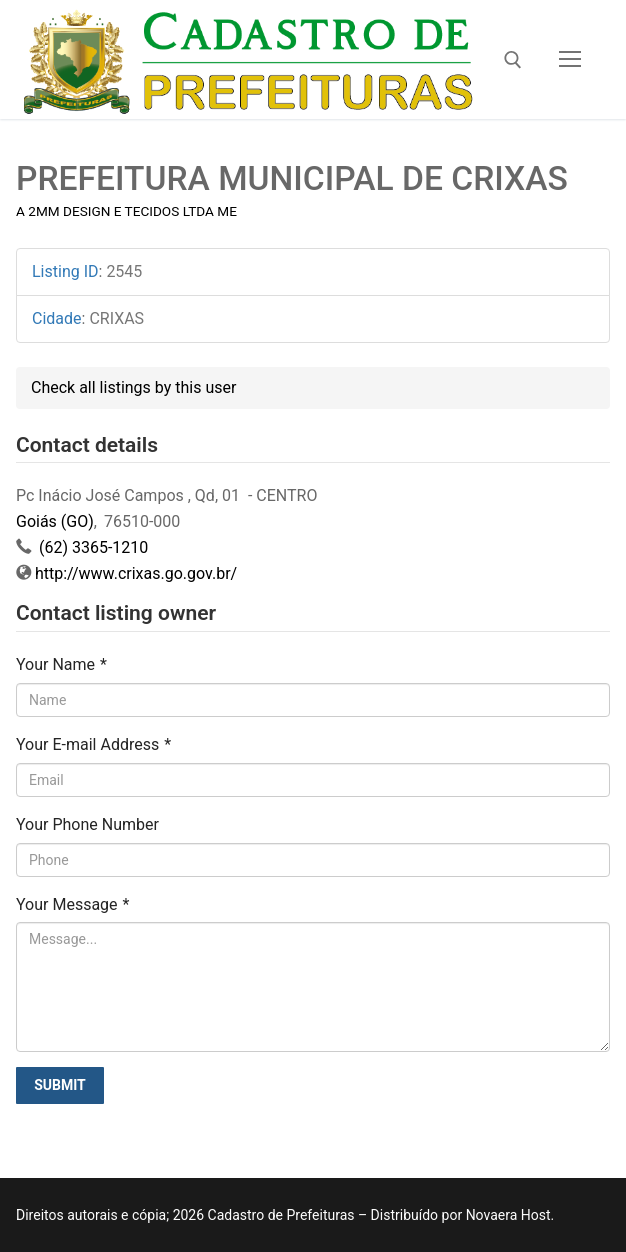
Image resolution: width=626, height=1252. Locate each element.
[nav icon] (570, 60)
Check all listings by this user (133, 387)
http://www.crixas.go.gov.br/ (136, 573)
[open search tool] (513, 60)
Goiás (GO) (55, 521)
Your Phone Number (87, 824)
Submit (60, 1085)
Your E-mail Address (93, 744)
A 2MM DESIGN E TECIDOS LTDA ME (126, 211)
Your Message (72, 904)
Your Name (61, 664)
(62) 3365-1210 (91, 547)
